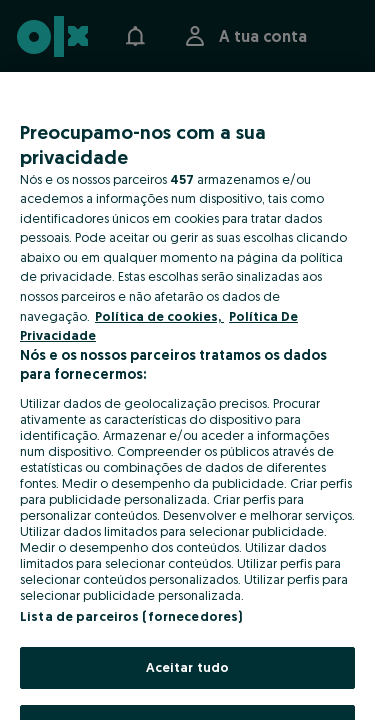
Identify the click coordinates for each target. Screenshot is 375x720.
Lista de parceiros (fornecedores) (131, 616)
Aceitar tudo (188, 667)
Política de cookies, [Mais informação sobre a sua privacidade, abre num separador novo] (159, 316)
